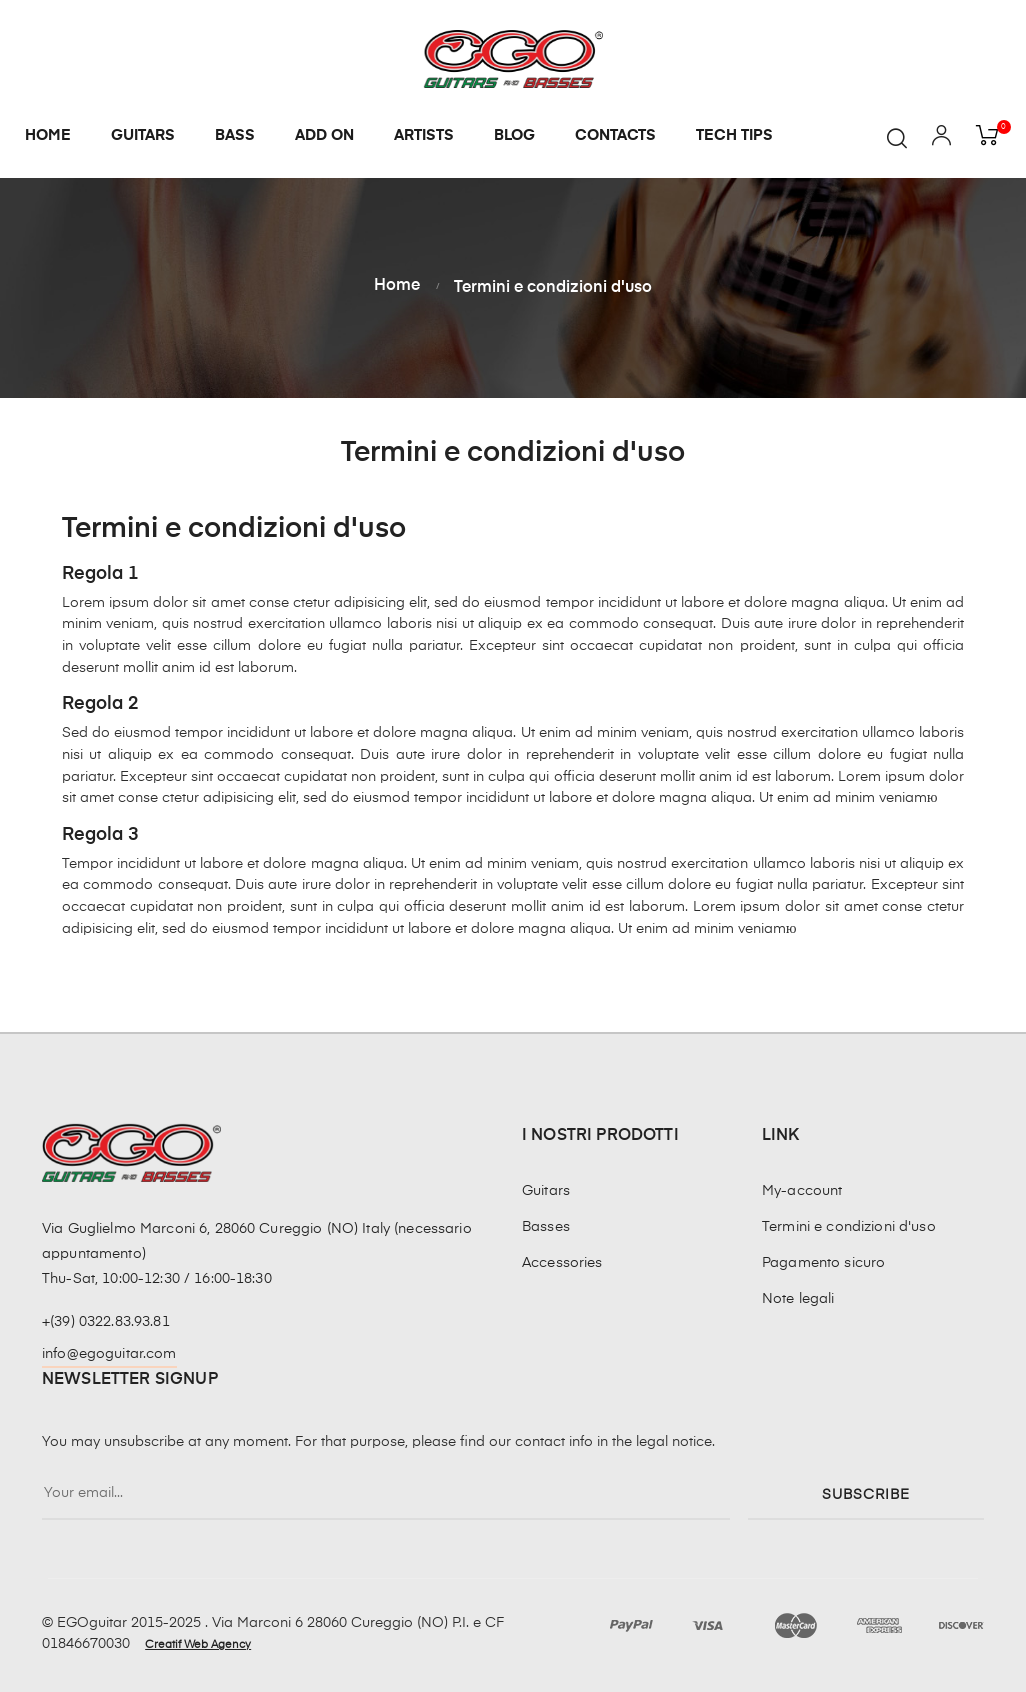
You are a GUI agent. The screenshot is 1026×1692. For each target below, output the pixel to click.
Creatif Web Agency (198, 1645)
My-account (802, 1191)
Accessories (562, 1263)
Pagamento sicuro (823, 1263)
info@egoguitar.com (109, 1354)
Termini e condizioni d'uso (849, 1227)
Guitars (546, 1191)
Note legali (798, 1299)
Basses (546, 1227)
